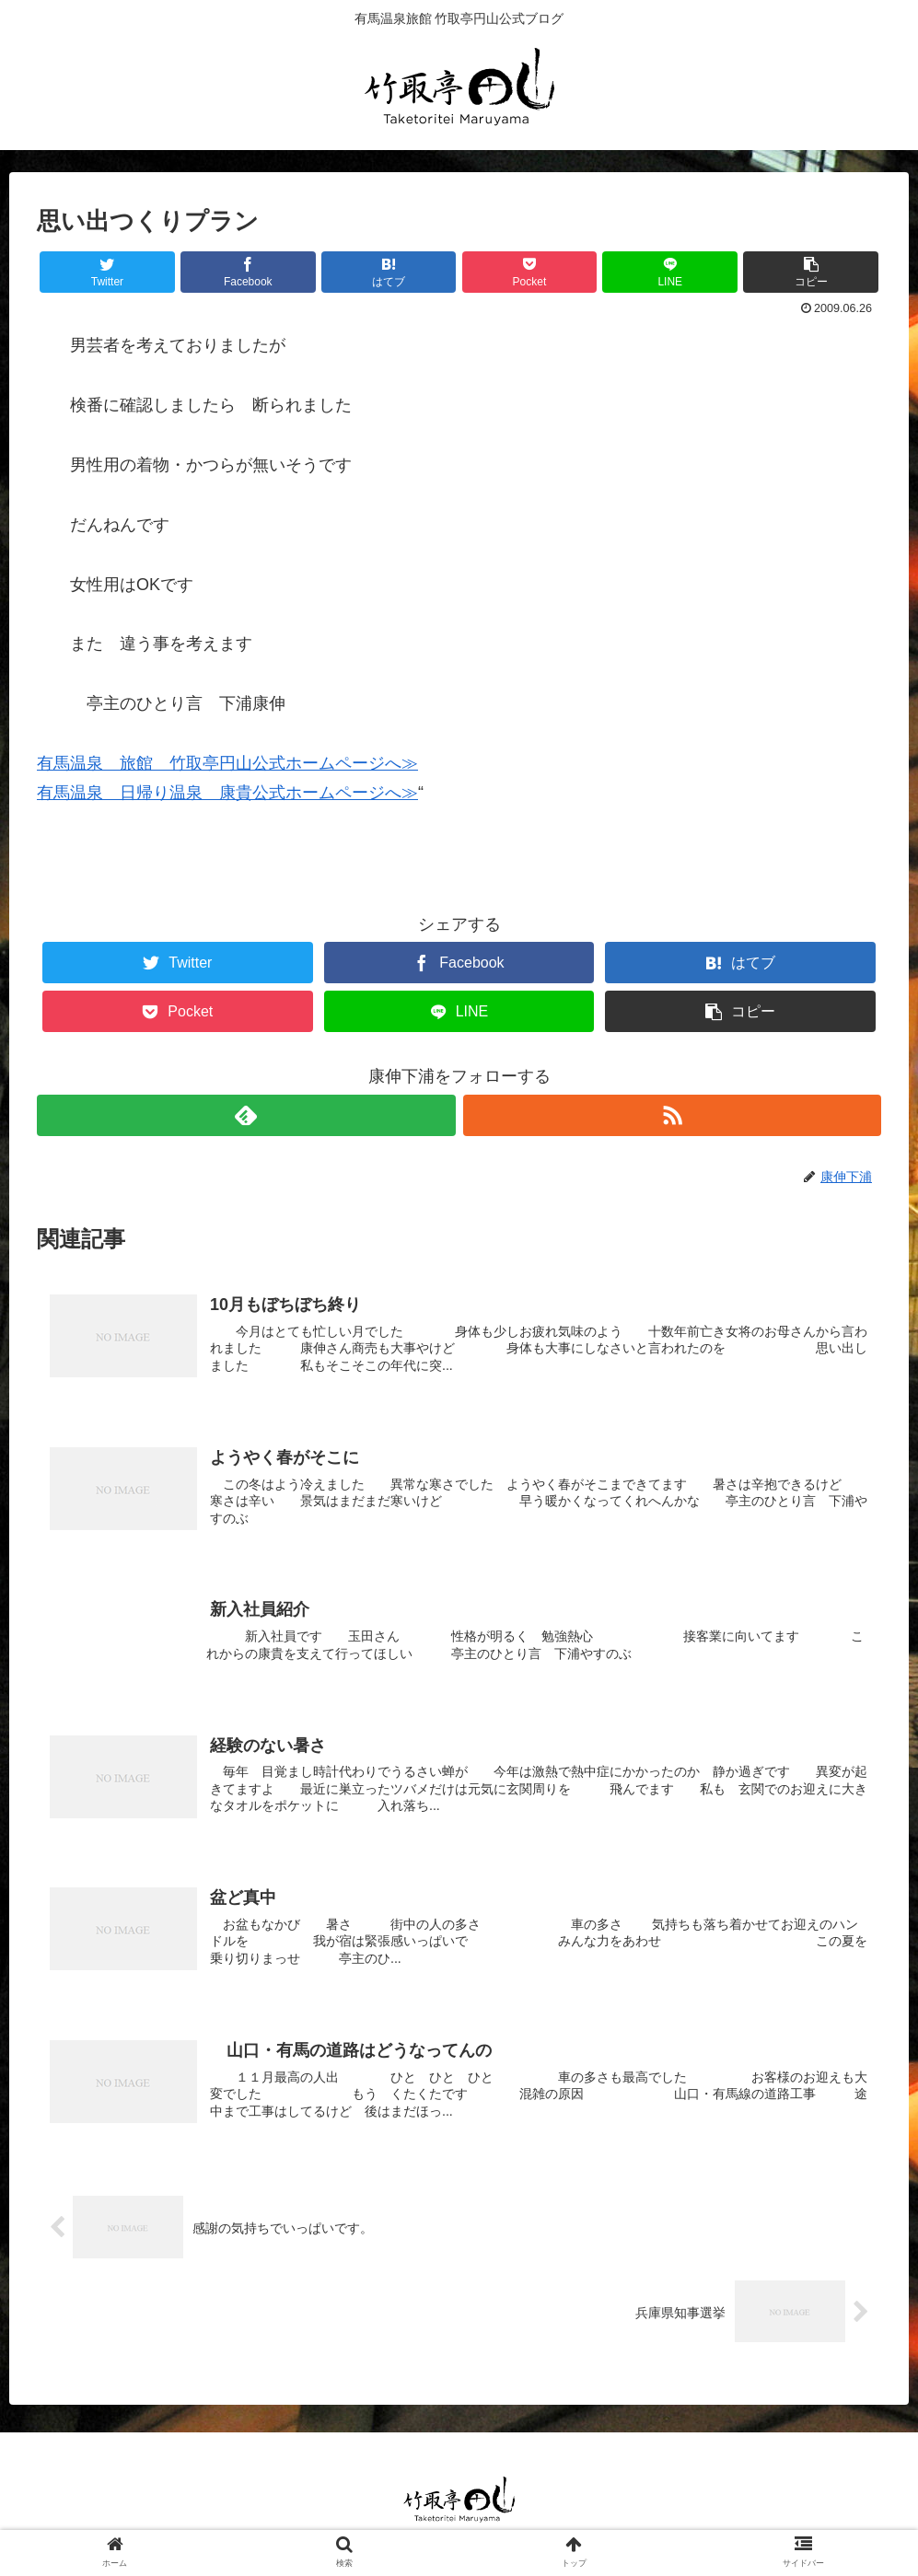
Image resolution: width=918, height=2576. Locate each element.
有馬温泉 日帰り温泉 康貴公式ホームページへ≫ (227, 792)
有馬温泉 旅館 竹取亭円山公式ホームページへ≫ (227, 763)
